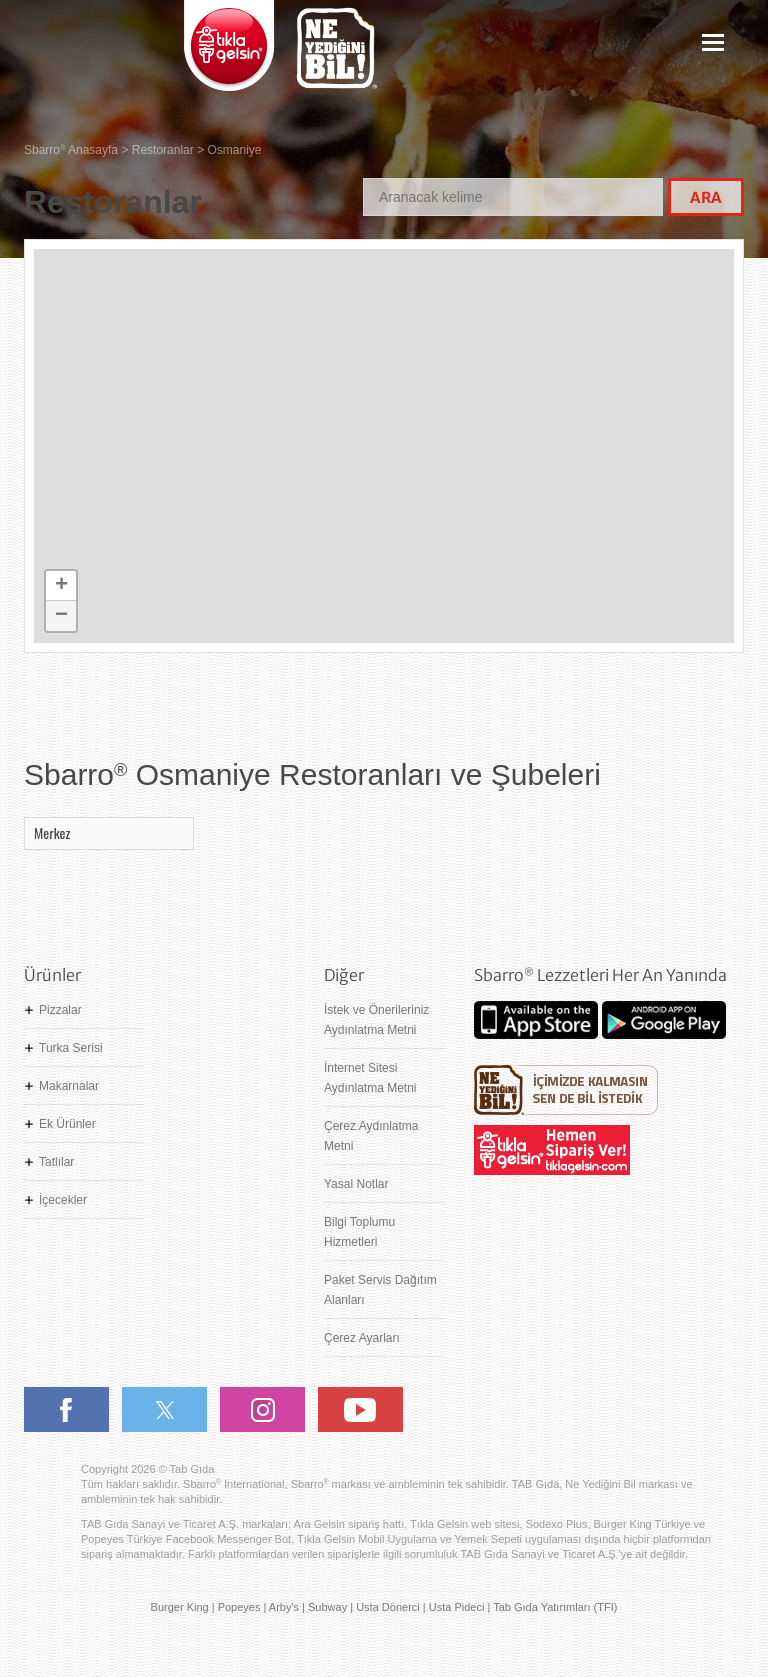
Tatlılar (56, 1162)
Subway (327, 1607)
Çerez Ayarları (362, 1338)
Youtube (360, 1409)
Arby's (284, 1607)
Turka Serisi (71, 1048)
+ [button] (61, 586)
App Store (536, 1020)
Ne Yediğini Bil (566, 1090)
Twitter (164, 1409)
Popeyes (239, 1607)
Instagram (262, 1409)
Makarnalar (69, 1086)
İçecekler (63, 1200)
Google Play (664, 1020)
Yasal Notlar (356, 1184)
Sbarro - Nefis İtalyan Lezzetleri (94, 55)
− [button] (61, 616)
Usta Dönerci (388, 1607)
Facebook (66, 1409)
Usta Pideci (457, 1607)
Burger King (180, 1607)
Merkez (52, 832)
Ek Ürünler (67, 1124)
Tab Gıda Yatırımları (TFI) (555, 1607)
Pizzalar (60, 1010)
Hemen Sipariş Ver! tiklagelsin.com (552, 1150)
